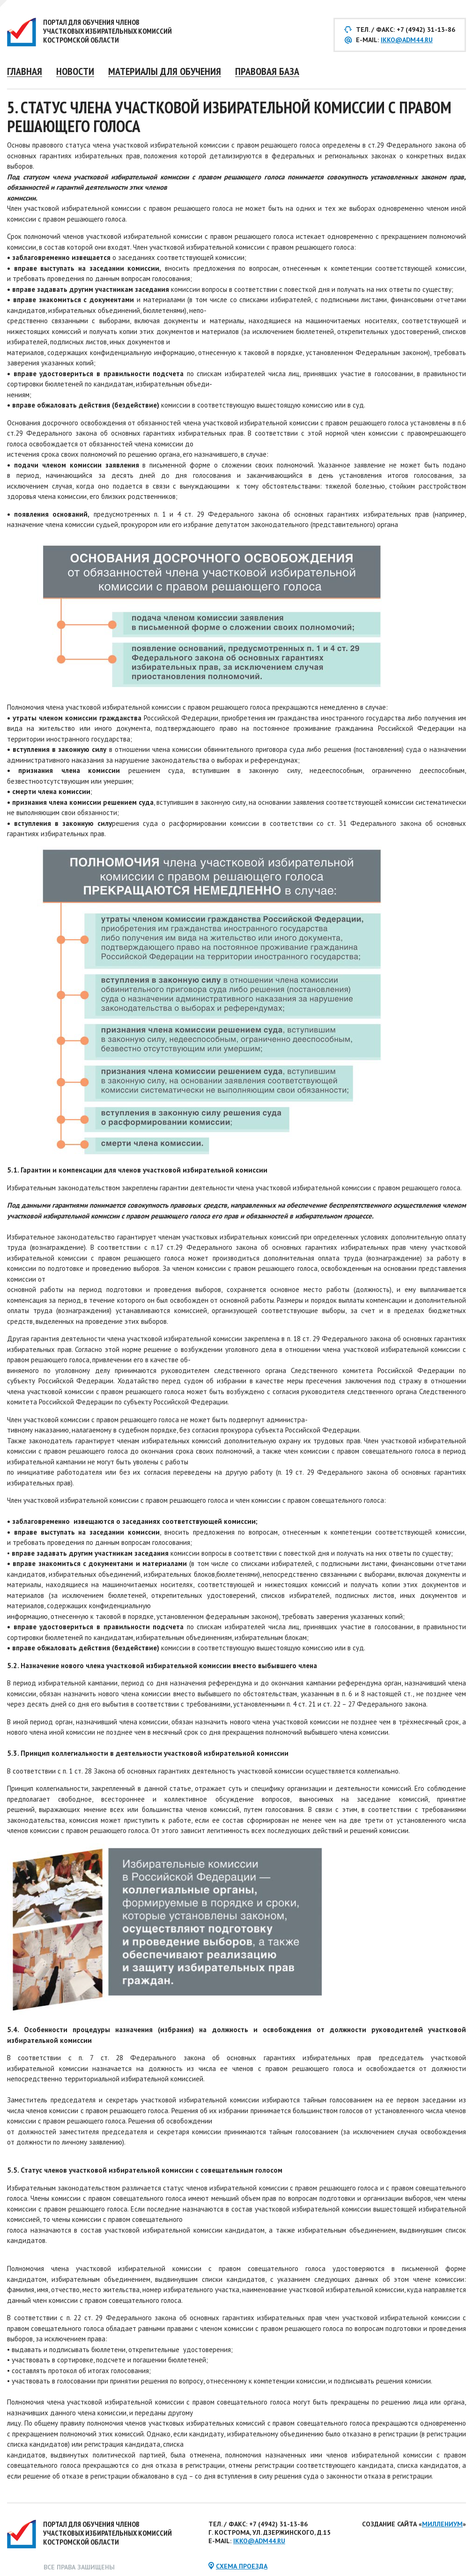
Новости (75, 71)
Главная (24, 71)
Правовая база (267, 71)
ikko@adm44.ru (407, 40)
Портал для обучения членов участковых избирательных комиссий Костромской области (107, 31)
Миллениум (442, 2524)
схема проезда (241, 2566)
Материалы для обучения (164, 71)
